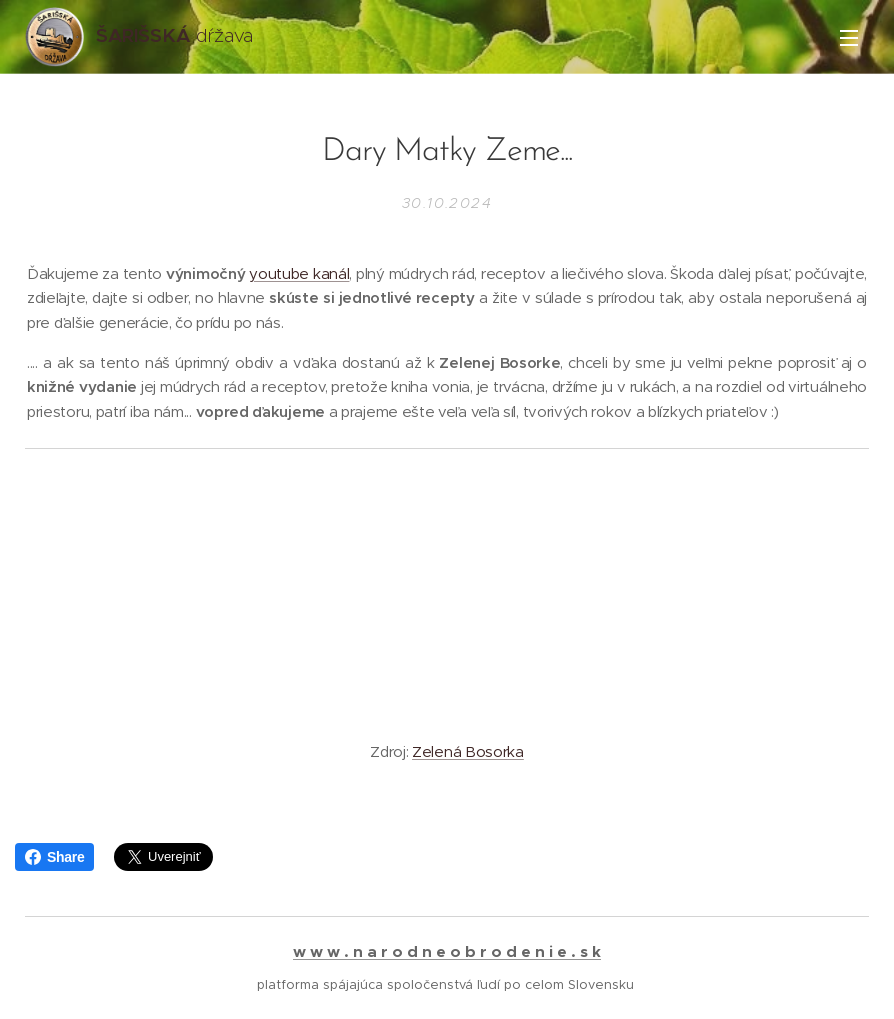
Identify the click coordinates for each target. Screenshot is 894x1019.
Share (54, 857)
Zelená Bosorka (468, 751)
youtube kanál (299, 273)
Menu (849, 38)
